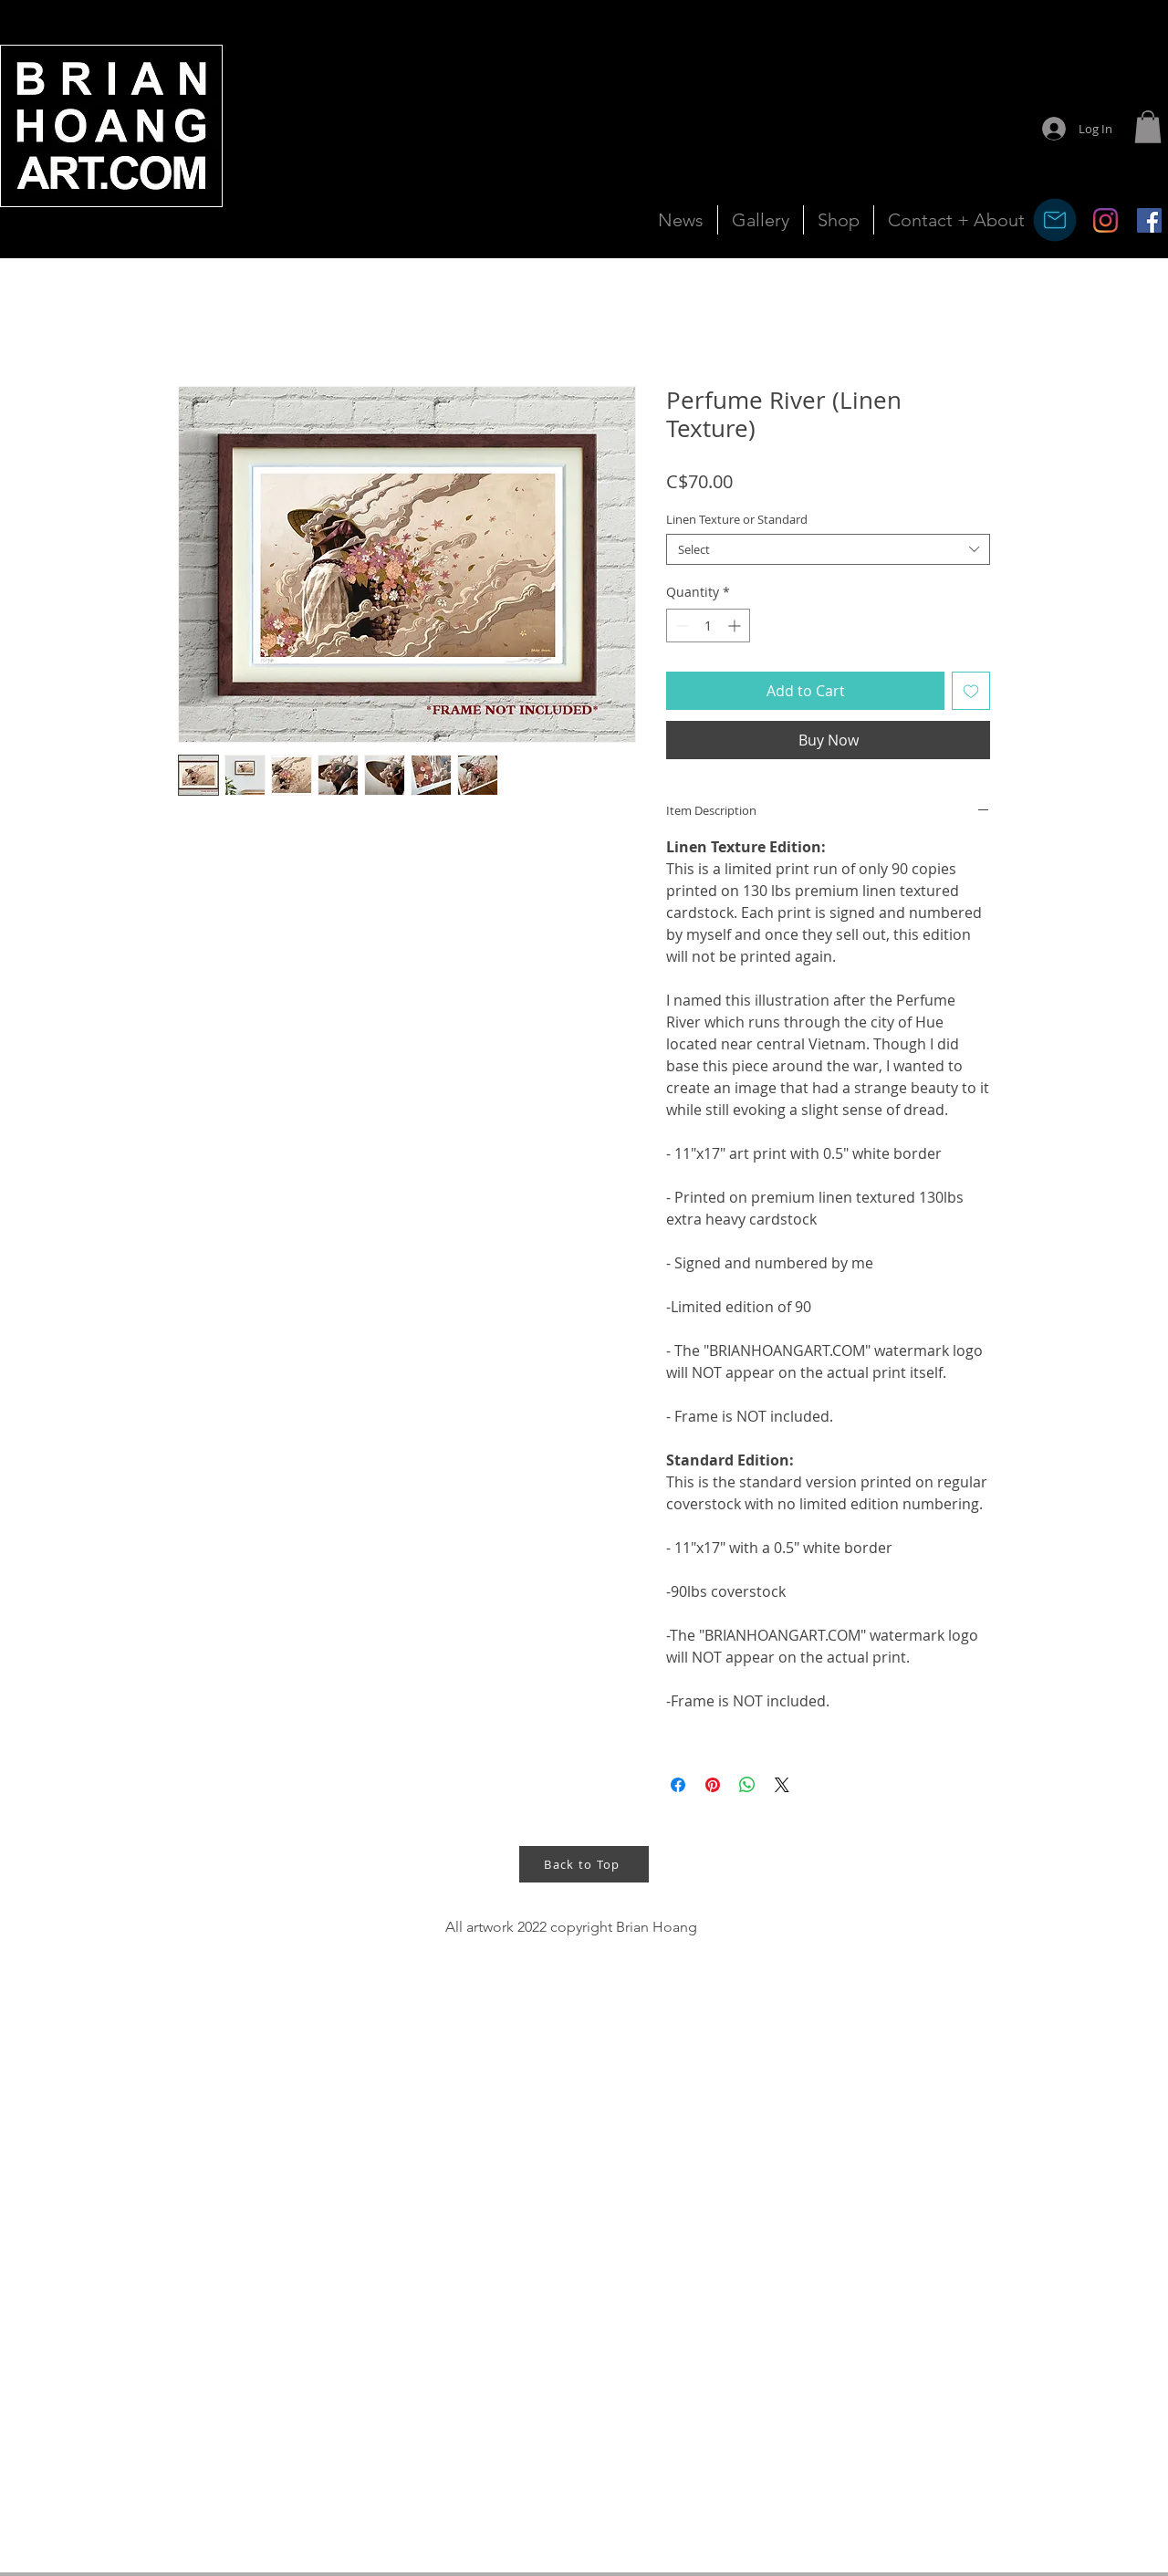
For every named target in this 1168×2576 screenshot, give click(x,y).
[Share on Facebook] (678, 1785)
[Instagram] (1105, 220)
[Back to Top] (584, 1864)
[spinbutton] (708, 625)
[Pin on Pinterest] (713, 1785)
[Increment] (736, 625)
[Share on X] (782, 1785)
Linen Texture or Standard (737, 519)
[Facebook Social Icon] (1149, 220)
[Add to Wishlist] (971, 691)
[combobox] (828, 549)
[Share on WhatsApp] (747, 1785)
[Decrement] (680, 625)
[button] (1148, 126)
